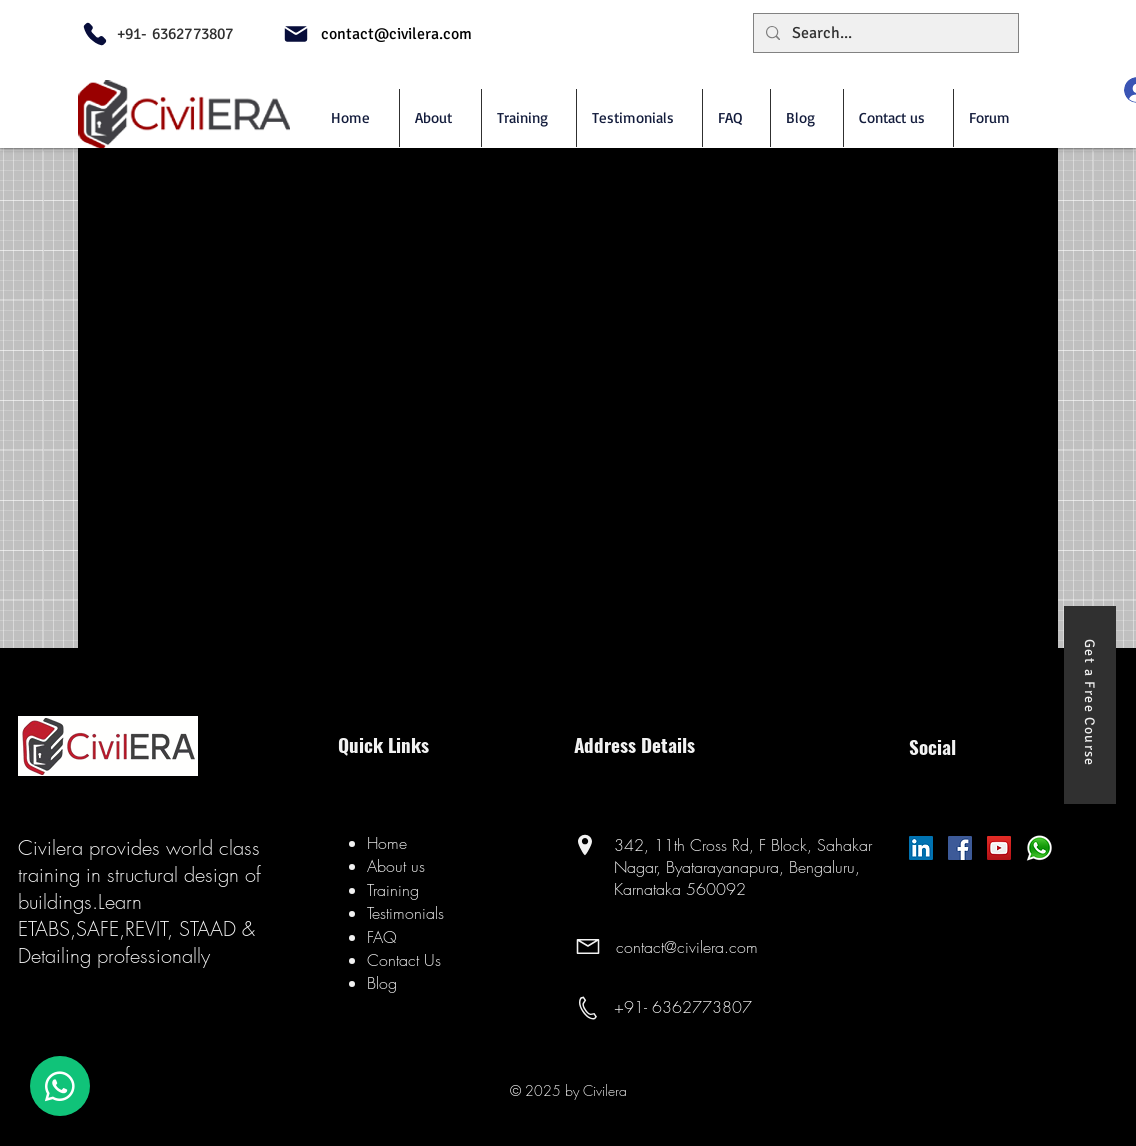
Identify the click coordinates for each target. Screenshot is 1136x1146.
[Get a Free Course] (1090, 705)
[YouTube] (999, 848)
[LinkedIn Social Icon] (921, 848)
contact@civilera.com (687, 947)
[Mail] (296, 34)
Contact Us (404, 960)
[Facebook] (960, 848)
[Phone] (95, 34)
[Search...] (884, 33)
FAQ (382, 937)
